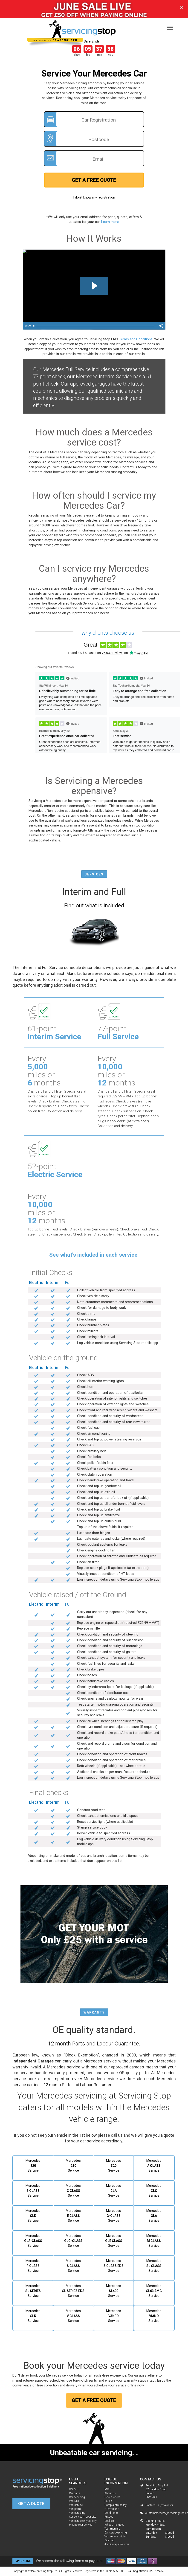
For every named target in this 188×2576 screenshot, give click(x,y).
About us (110, 2493)
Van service (76, 2505)
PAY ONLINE (22, 2561)
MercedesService (33, 2166)
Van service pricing (115, 2536)
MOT (107, 2489)
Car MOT (74, 2489)
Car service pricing (115, 2532)
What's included (114, 2524)
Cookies (109, 2520)
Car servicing (77, 2497)
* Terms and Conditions (111, 2510)
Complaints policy (115, 2505)
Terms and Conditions (136, 339)
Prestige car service (80, 2524)
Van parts (75, 2509)
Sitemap (109, 2540)
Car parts (74, 2493)
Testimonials (112, 2528)
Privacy (108, 2516)
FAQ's (108, 2501)
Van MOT (75, 2501)
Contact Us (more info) (159, 2505)
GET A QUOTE (31, 2503)
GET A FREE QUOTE (94, 180)
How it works (112, 2497)
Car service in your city (82, 2516)
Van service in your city (83, 2520)
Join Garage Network (116, 2544)
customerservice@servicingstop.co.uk (158, 2513)
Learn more (110, 222)
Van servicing (77, 2512)
